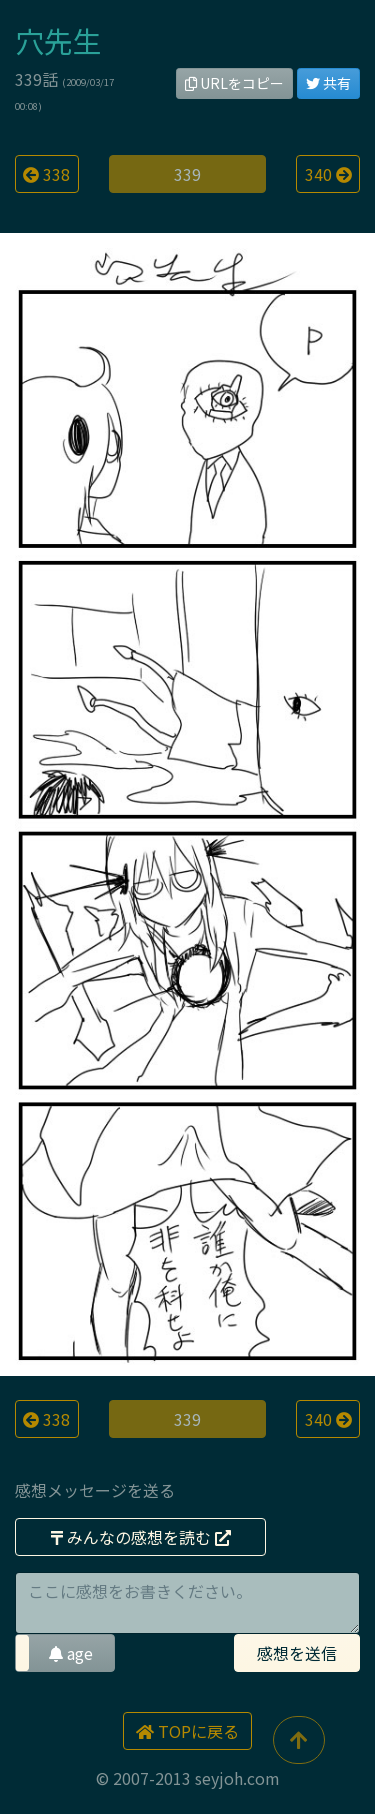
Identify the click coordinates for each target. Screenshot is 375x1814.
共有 (328, 83)
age (71, 1653)
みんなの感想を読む (141, 1537)
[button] (65, 1653)
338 (46, 174)
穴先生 (58, 40)
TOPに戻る (187, 1731)
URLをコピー (234, 83)
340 (328, 174)
